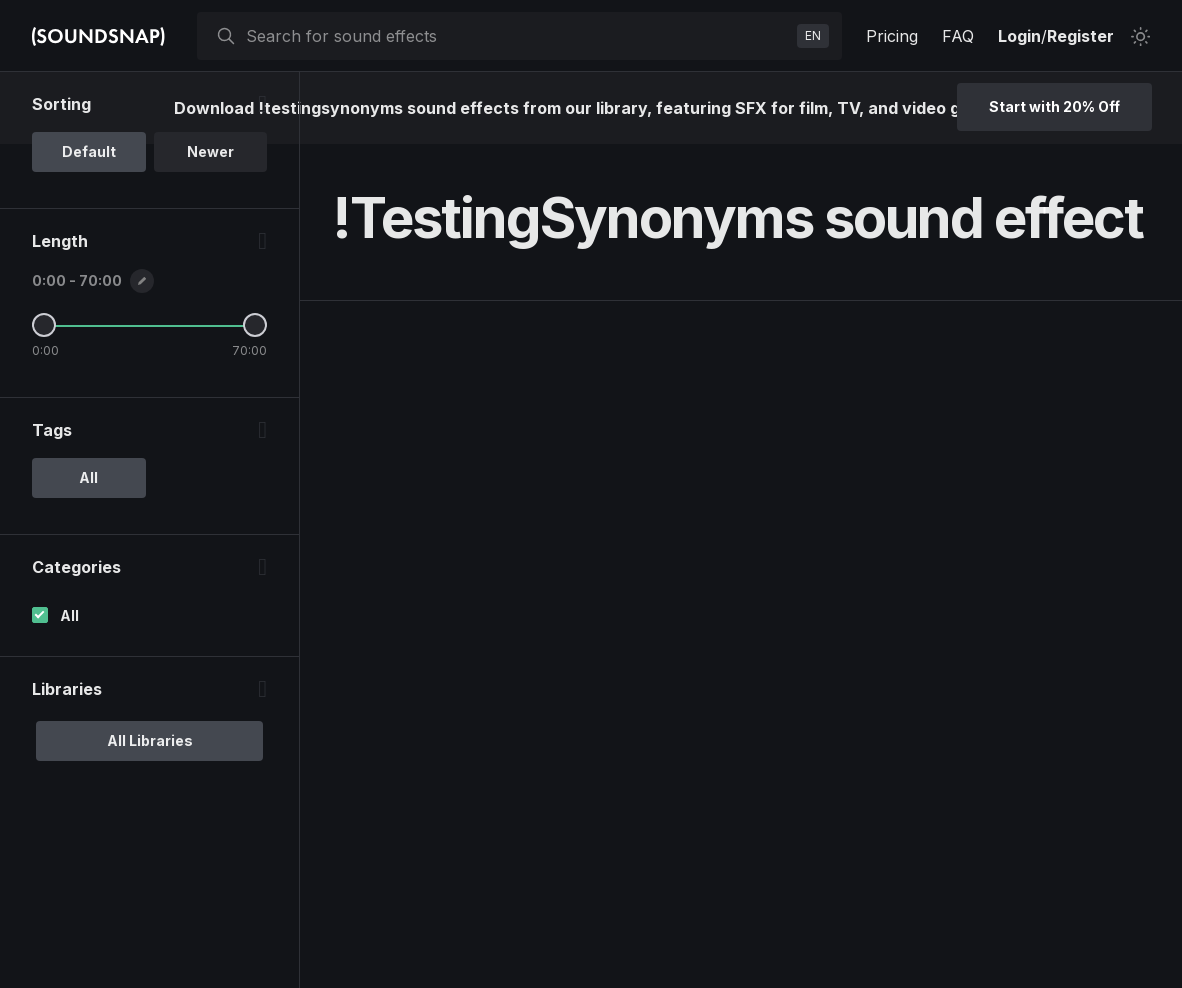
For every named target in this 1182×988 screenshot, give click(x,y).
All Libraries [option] (150, 740)
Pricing (892, 36)
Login (1019, 36)
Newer (210, 151)
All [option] (88, 477)
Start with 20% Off (1054, 106)
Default (89, 151)
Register (1080, 36)
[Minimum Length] (44, 325)
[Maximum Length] (255, 325)
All (69, 615)
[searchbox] (517, 36)
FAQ (958, 36)
